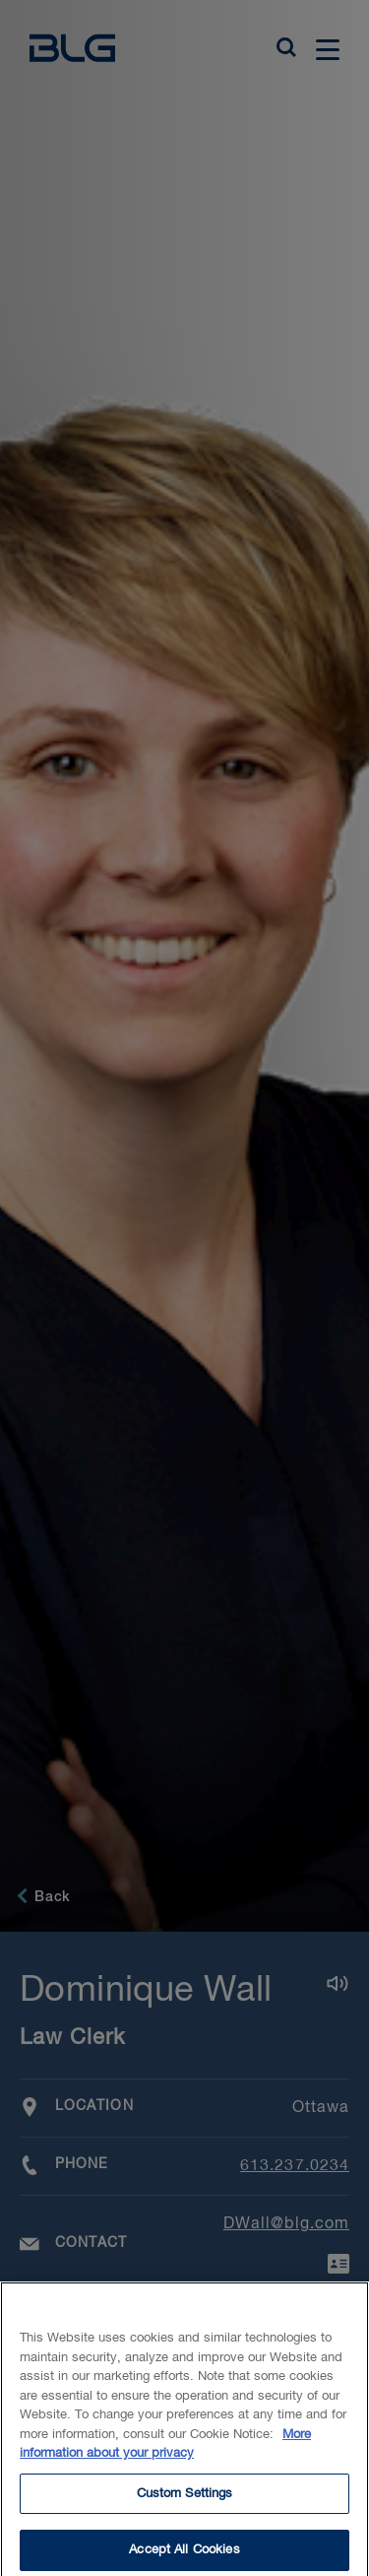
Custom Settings (185, 2499)
